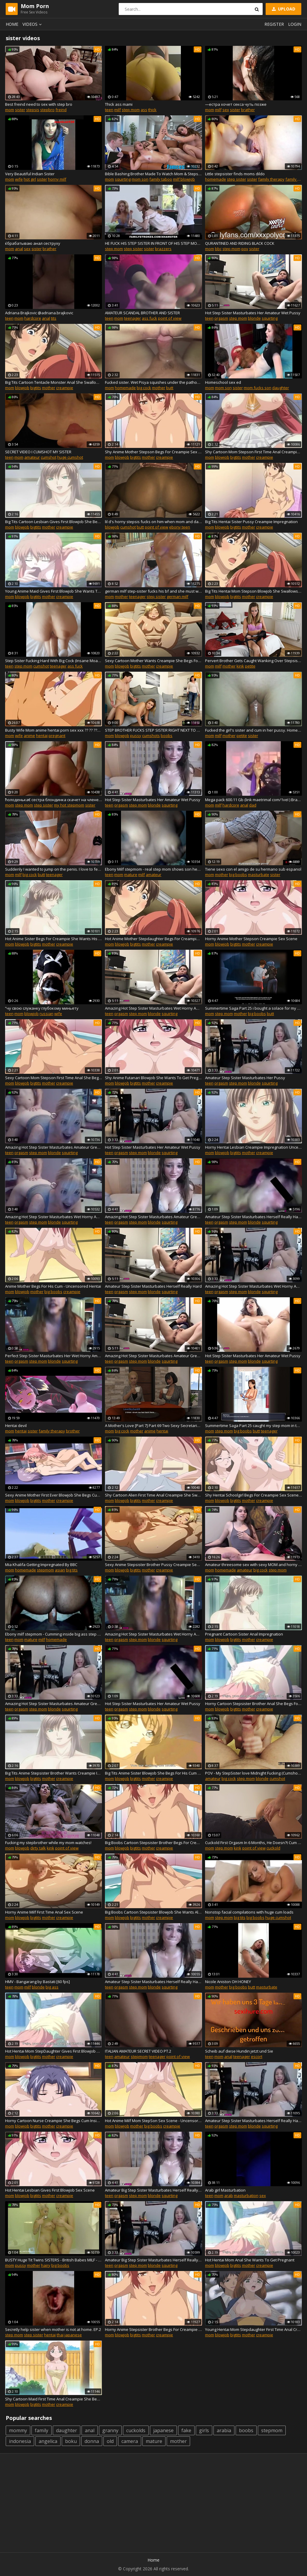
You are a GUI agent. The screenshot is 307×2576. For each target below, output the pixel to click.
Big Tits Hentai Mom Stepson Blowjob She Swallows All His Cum (253, 591)
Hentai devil (16, 1425)
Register (274, 24)
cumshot (48, 457)
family (41, 2430)
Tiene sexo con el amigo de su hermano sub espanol (253, 869)
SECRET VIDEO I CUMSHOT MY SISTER (38, 452)
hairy (45, 2265)
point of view (169, 318)
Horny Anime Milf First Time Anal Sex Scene (44, 1912)
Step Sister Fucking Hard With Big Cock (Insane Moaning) (53, 660)
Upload (283, 9)
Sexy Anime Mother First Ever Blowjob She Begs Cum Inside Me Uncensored (53, 1495)
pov (244, 248)
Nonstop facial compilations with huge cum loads (249, 1912)
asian (60, 1570)
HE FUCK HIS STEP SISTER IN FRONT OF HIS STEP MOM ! (153, 243)
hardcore (32, 318)
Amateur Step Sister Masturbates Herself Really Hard (153, 1286)
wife (19, 179)
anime (29, 735)
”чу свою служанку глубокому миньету (42, 1008)
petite (250, 666)
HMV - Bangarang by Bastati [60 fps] (37, 1981)
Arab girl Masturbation (225, 2190)
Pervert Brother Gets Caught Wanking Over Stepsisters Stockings (253, 660)
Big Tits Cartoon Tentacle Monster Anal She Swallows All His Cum (53, 382)
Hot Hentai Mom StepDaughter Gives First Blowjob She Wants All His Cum (53, 2051)
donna (92, 2441)
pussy (135, 735)
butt (169, 387)
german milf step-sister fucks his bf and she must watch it (153, 591)
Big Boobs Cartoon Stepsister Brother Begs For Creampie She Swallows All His (153, 1842)
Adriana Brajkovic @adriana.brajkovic (39, 312)
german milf (177, 596)
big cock (144, 387)
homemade (215, 179)
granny (110, 2430)
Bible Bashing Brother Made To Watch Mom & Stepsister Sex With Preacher (153, 173)
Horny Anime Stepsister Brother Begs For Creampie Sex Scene (153, 2329)
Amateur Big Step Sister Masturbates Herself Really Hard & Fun (153, 2190)
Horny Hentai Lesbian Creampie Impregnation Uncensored (253, 1147)
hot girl (30, 179)
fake (186, 2430)
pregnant (57, 735)
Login (294, 24)
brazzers (163, 248)
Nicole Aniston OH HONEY (228, 1981)
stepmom (45, 1570)
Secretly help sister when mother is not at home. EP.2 (53, 2329)
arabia (224, 2430)
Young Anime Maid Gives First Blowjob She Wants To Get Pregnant (53, 591)
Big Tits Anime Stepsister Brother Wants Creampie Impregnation (53, 1773)
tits (53, 318)
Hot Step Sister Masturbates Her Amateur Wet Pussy (252, 312)
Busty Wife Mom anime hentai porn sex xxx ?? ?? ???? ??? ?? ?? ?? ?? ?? (53, 730)
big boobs (238, 874)
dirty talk (38, 1848)
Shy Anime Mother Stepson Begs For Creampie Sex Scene (153, 452)
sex (225, 109)
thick (152, 109)
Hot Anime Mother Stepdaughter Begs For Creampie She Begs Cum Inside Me (153, 938)
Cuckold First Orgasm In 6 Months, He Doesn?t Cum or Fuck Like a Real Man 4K (253, 1842)
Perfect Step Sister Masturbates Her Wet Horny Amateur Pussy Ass (53, 1355)
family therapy (271, 179)
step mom (131, 109)
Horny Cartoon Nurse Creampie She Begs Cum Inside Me (53, 2120)
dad (252, 805)
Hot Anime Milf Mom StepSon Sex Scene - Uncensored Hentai (153, 2120)
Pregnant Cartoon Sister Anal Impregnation (244, 1634)
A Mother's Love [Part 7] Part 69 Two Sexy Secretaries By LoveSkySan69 (153, 1425)
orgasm (221, 318)
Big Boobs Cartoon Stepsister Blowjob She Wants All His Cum (153, 1912)
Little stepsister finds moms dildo (235, 173)
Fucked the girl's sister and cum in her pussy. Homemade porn (253, 730)
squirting (123, 179)
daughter (280, 387)
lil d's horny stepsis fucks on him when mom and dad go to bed (153, 521)
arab (228, 2195)
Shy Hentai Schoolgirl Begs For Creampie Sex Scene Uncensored (253, 1495)
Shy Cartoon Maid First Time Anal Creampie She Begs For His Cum (53, 2399)
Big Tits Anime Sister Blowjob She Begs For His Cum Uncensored (153, 1773)
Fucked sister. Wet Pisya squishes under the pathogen (153, 382)
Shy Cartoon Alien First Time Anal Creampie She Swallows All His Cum (153, 1495)
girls (204, 2430)
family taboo (160, 179)
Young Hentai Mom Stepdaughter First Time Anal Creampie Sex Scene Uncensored (253, 2329)
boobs (166, 735)
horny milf (57, 179)
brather (248, 109)
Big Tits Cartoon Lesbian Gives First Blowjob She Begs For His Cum (53, 521)
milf (117, 109)
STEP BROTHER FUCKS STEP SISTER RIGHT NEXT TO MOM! (153, 730)
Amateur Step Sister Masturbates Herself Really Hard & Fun (253, 1216)
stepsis (32, 109)
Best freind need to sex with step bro (38, 104)
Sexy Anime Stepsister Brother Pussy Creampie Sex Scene (153, 1564)
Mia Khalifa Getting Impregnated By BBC (41, 1564)
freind (61, 109)
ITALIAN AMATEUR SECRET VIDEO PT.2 (138, 2051)
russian (46, 1013)
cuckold (273, 1848)
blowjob (22, 387)
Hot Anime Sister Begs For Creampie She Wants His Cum (53, 938)
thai (60, 2335)
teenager (132, 318)
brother (73, 1431)
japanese (73, 2335)
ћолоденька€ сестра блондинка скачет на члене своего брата (53, 799)
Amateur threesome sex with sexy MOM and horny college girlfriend (253, 1564)
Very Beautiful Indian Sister (30, 173)
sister (20, 109)
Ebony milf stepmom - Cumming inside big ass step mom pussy (53, 1634)
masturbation (246, 2195)
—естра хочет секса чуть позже (236, 104)
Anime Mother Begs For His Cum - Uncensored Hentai (53, 1286)
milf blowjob (184, 179)
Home (12, 24)
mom (9, 109)
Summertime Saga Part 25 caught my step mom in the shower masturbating (253, 1425)
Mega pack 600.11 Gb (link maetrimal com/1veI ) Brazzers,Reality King (253, 799)
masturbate (258, 874)
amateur (32, 457)
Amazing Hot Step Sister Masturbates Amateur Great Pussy (53, 1147)
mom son (140, 179)
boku (71, 2441)
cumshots (151, 735)
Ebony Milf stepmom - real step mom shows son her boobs (153, 869)
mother (48, 387)
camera (129, 2441)
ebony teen (179, 527)
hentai (42, 735)
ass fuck (149, 318)
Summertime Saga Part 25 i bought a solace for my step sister (253, 1008)
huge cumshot (70, 457)
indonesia (20, 2441)
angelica (48, 2441)
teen (109, 109)
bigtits (35, 387)
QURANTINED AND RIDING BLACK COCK (239, 243)
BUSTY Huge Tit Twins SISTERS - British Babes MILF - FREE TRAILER (53, 2260)
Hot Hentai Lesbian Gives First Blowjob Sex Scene (50, 2190)
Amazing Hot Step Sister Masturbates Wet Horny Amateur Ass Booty (153, 1008)
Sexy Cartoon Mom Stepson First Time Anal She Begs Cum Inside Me (53, 1077)
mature (130, 874)
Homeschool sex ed (223, 382)
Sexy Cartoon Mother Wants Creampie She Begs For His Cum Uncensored (153, 660)
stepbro (47, 109)
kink (240, 666)
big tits (72, 1570)
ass (144, 109)
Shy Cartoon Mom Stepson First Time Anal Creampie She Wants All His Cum (253, 452)
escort (256, 2056)
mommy (18, 2430)
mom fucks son (257, 387)
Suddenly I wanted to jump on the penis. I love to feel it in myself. (53, 869)
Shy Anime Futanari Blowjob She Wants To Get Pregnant (153, 1077)
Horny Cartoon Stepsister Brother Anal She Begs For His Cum (253, 1703)
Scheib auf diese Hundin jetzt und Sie (239, 2051)
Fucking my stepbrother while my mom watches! (48, 1842)
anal (19, 248)
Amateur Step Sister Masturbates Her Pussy (245, 1077)
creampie (64, 387)
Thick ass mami (119, 104)
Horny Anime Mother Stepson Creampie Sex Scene (251, 938)
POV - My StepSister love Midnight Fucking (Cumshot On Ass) (253, 1773)
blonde (254, 318)
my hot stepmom (69, 805)
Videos (32, 24)
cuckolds (135, 2430)
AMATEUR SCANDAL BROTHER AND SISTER (142, 312)
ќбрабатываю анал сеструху (32, 243)
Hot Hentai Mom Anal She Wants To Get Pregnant (249, 2260)
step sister (236, 179)
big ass (52, 1987)
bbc (218, 248)
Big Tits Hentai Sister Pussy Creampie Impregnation (251, 521)
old (110, 2441)
